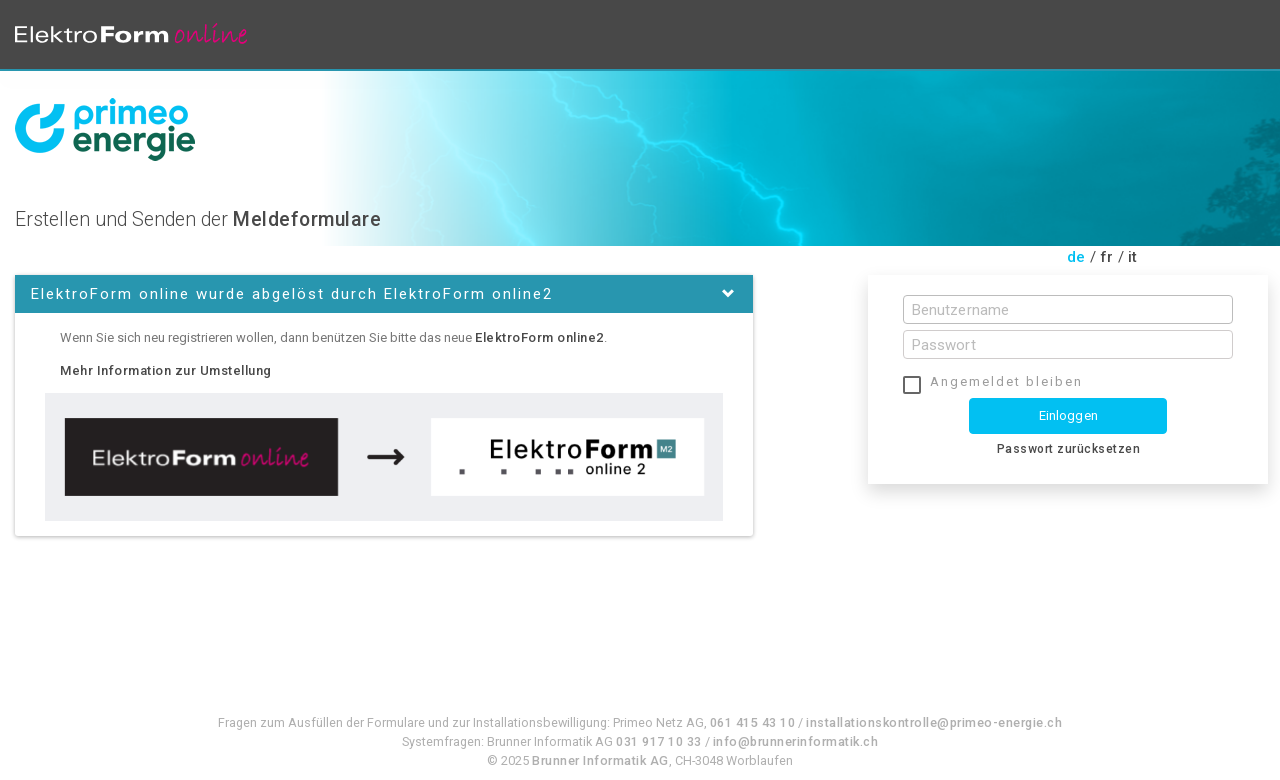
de (1076, 257)
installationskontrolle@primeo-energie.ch (934, 722)
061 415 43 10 (753, 722)
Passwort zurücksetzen (1069, 449)
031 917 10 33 (659, 741)
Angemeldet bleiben (1006, 381)
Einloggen (1068, 415)
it (1133, 257)
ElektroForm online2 (539, 337)
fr (1107, 257)
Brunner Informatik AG (600, 760)
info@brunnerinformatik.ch (796, 741)
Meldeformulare (307, 219)
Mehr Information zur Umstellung (166, 370)
